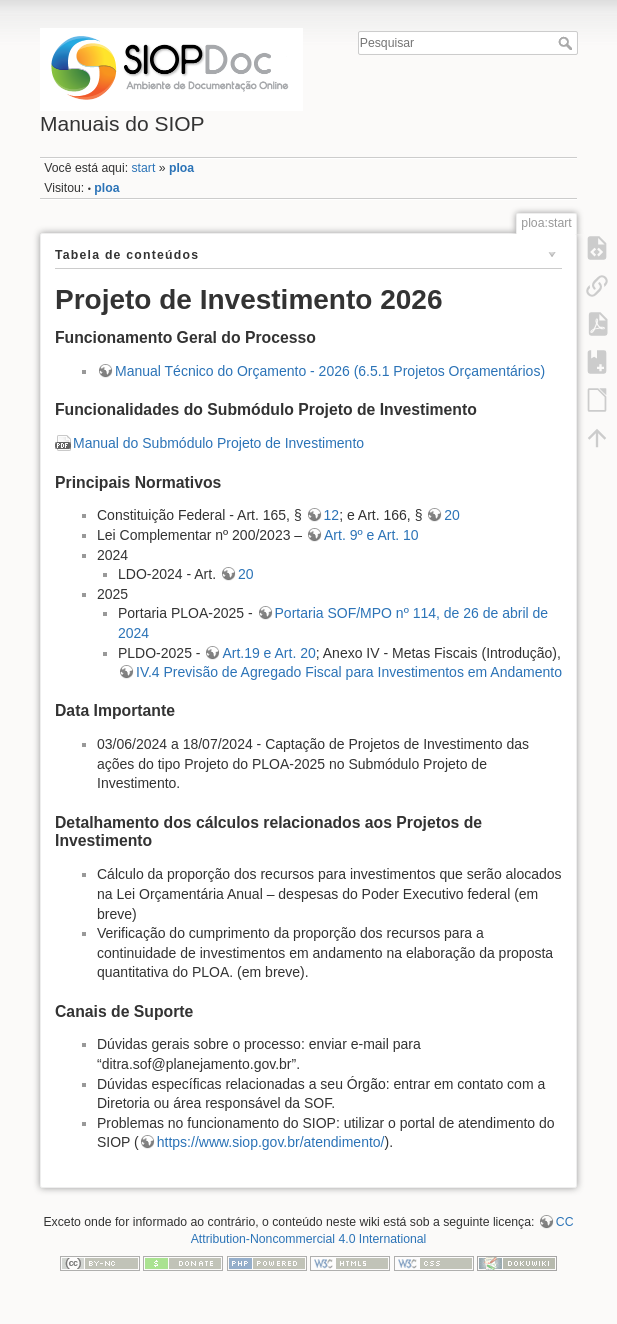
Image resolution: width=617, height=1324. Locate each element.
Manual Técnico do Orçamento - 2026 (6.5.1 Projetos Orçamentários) (330, 371)
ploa (181, 168)
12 (332, 515)
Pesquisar (567, 43)
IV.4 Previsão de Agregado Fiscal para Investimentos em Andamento (349, 672)
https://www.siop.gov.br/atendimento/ (271, 1142)
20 (452, 515)
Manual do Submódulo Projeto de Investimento (218, 443)
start (143, 168)
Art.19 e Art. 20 (268, 653)
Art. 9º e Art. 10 (371, 535)
